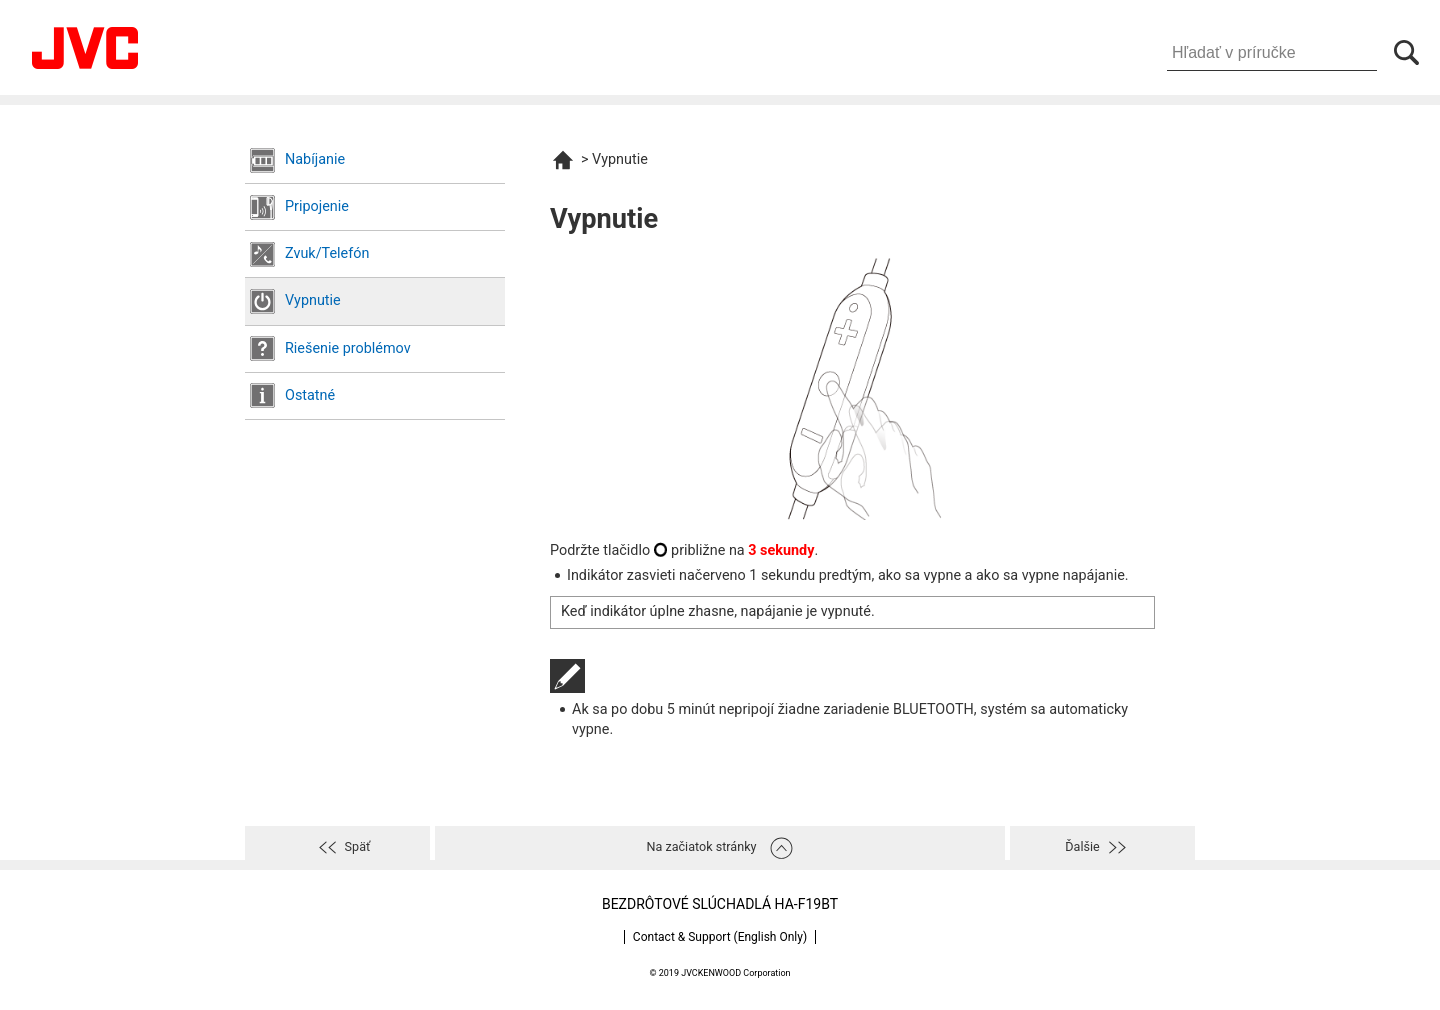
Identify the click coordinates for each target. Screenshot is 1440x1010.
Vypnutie (313, 300)
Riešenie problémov (348, 348)
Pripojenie (317, 206)
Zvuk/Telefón (327, 253)
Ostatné (310, 395)
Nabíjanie (315, 159)
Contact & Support (720, 937)
